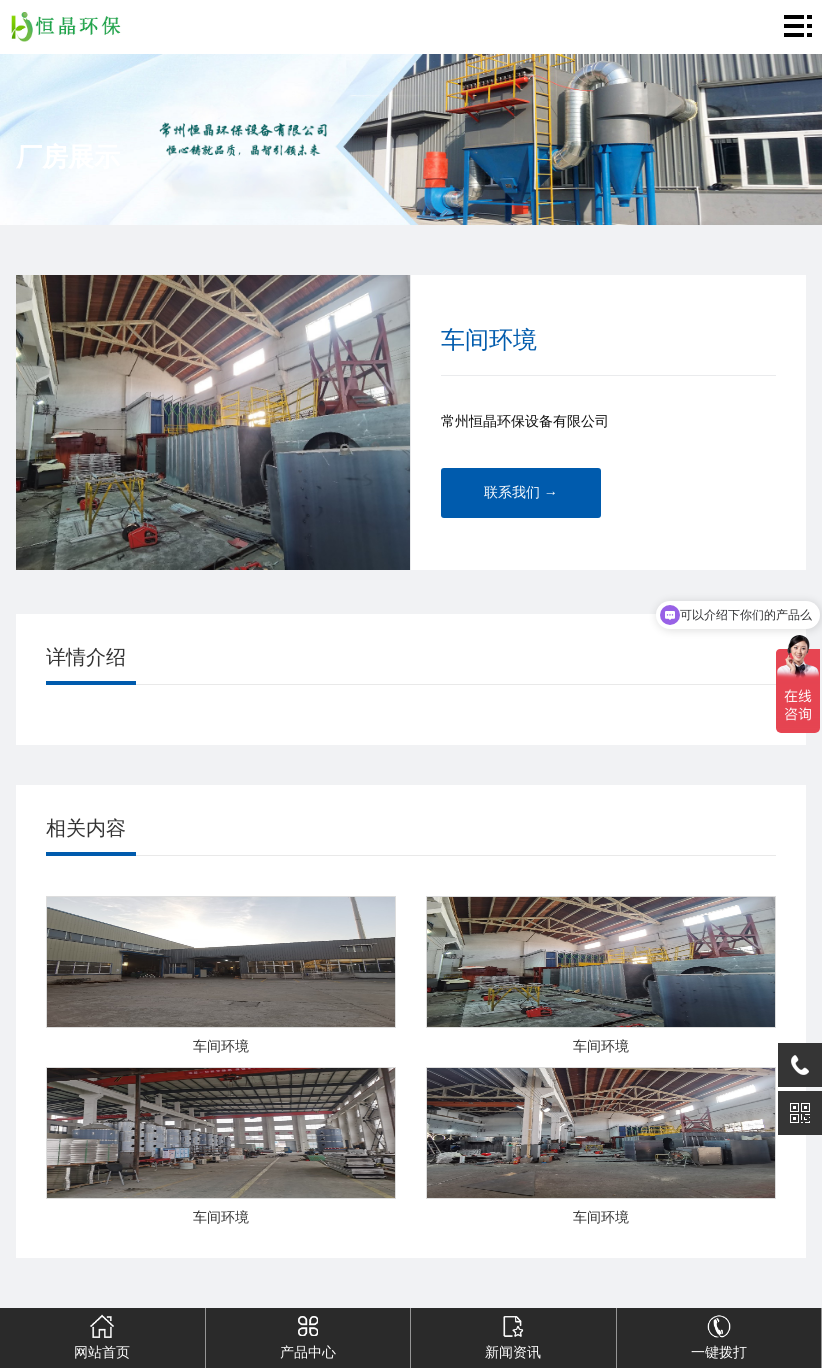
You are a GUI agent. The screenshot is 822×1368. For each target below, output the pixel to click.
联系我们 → (521, 492)
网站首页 (102, 1334)
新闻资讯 (513, 1334)
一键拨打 (719, 1334)
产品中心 (308, 1334)
